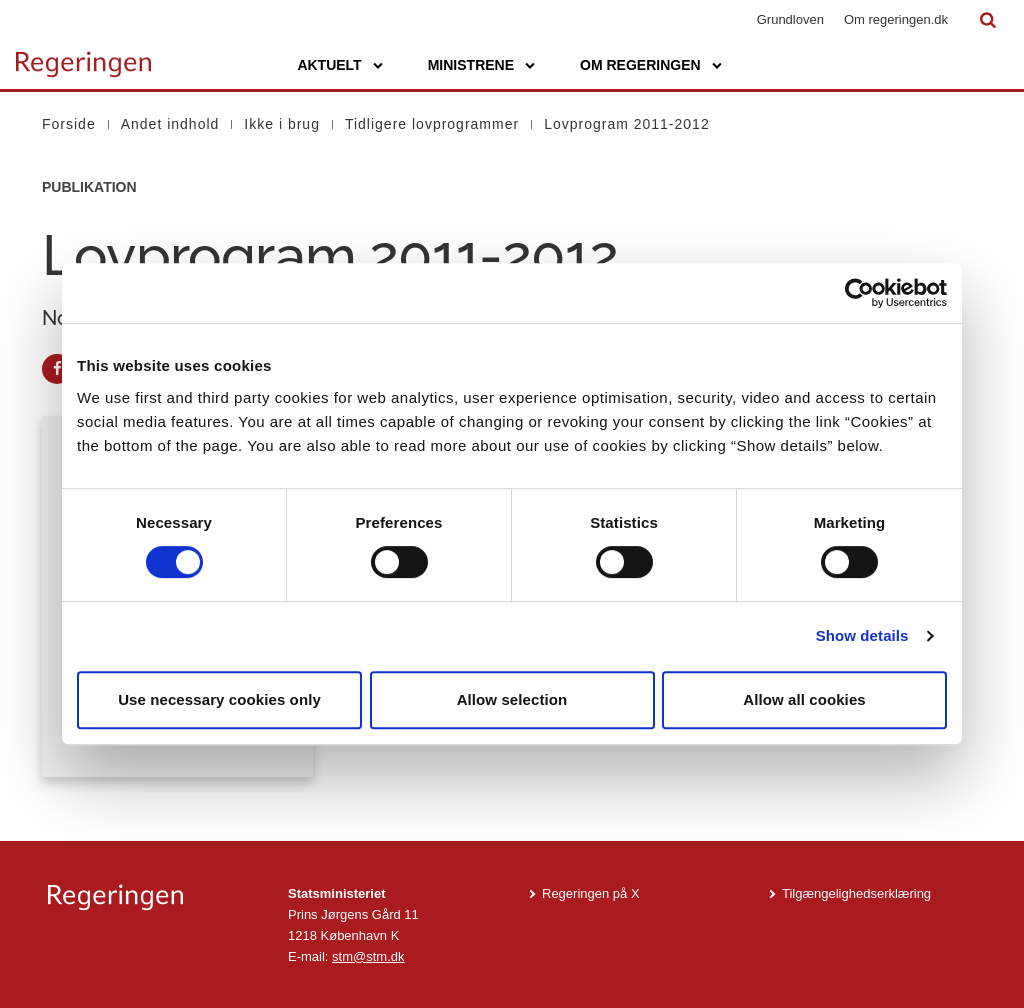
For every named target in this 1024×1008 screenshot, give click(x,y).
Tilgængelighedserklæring (856, 893)
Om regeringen (640, 65)
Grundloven (790, 19)
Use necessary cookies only (219, 699)
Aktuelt (329, 65)
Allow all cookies (804, 699)
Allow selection (512, 699)
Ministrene (471, 65)
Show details (862, 635)
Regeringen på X (591, 893)
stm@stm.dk (368, 956)
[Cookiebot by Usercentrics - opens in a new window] (859, 293)
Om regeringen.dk (896, 19)
